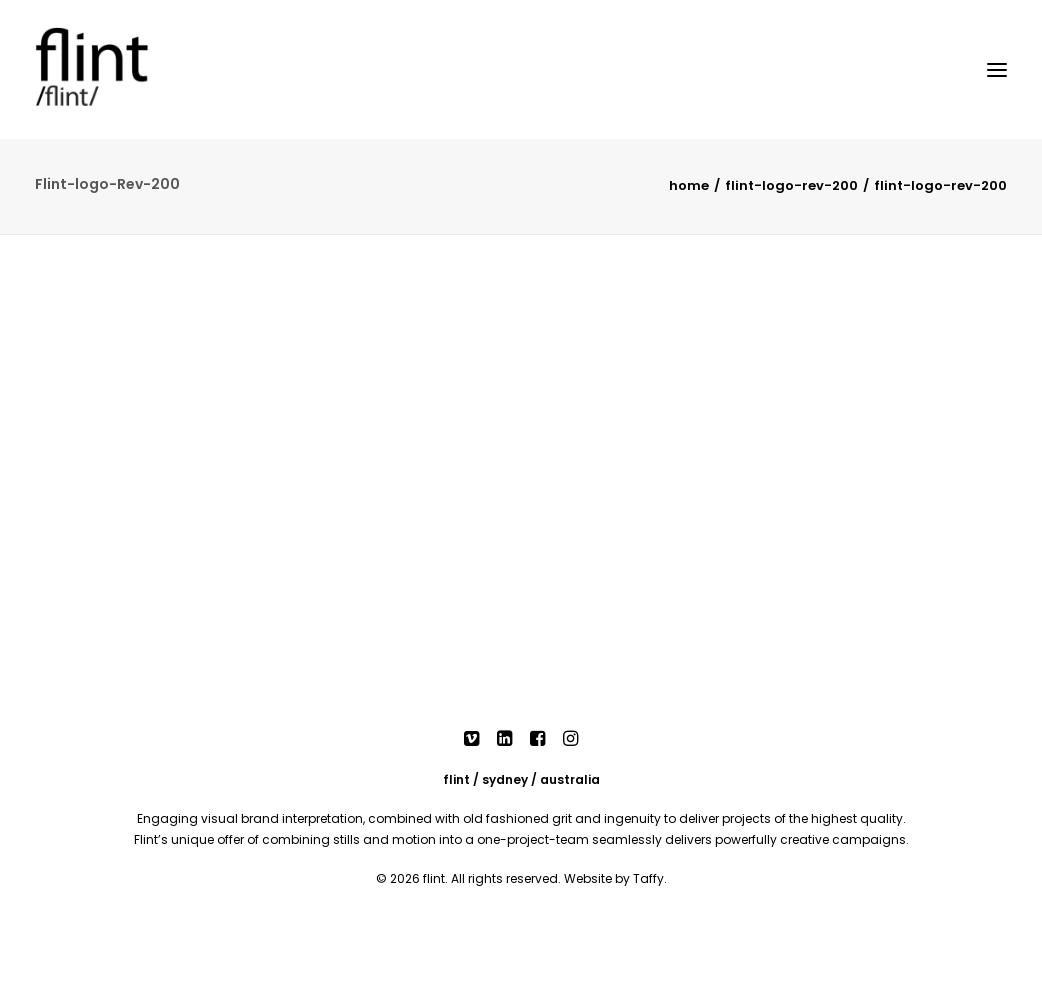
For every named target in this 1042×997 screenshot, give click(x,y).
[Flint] (120, 69)
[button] (471, 741)
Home (689, 185)
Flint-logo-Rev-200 (791, 185)
